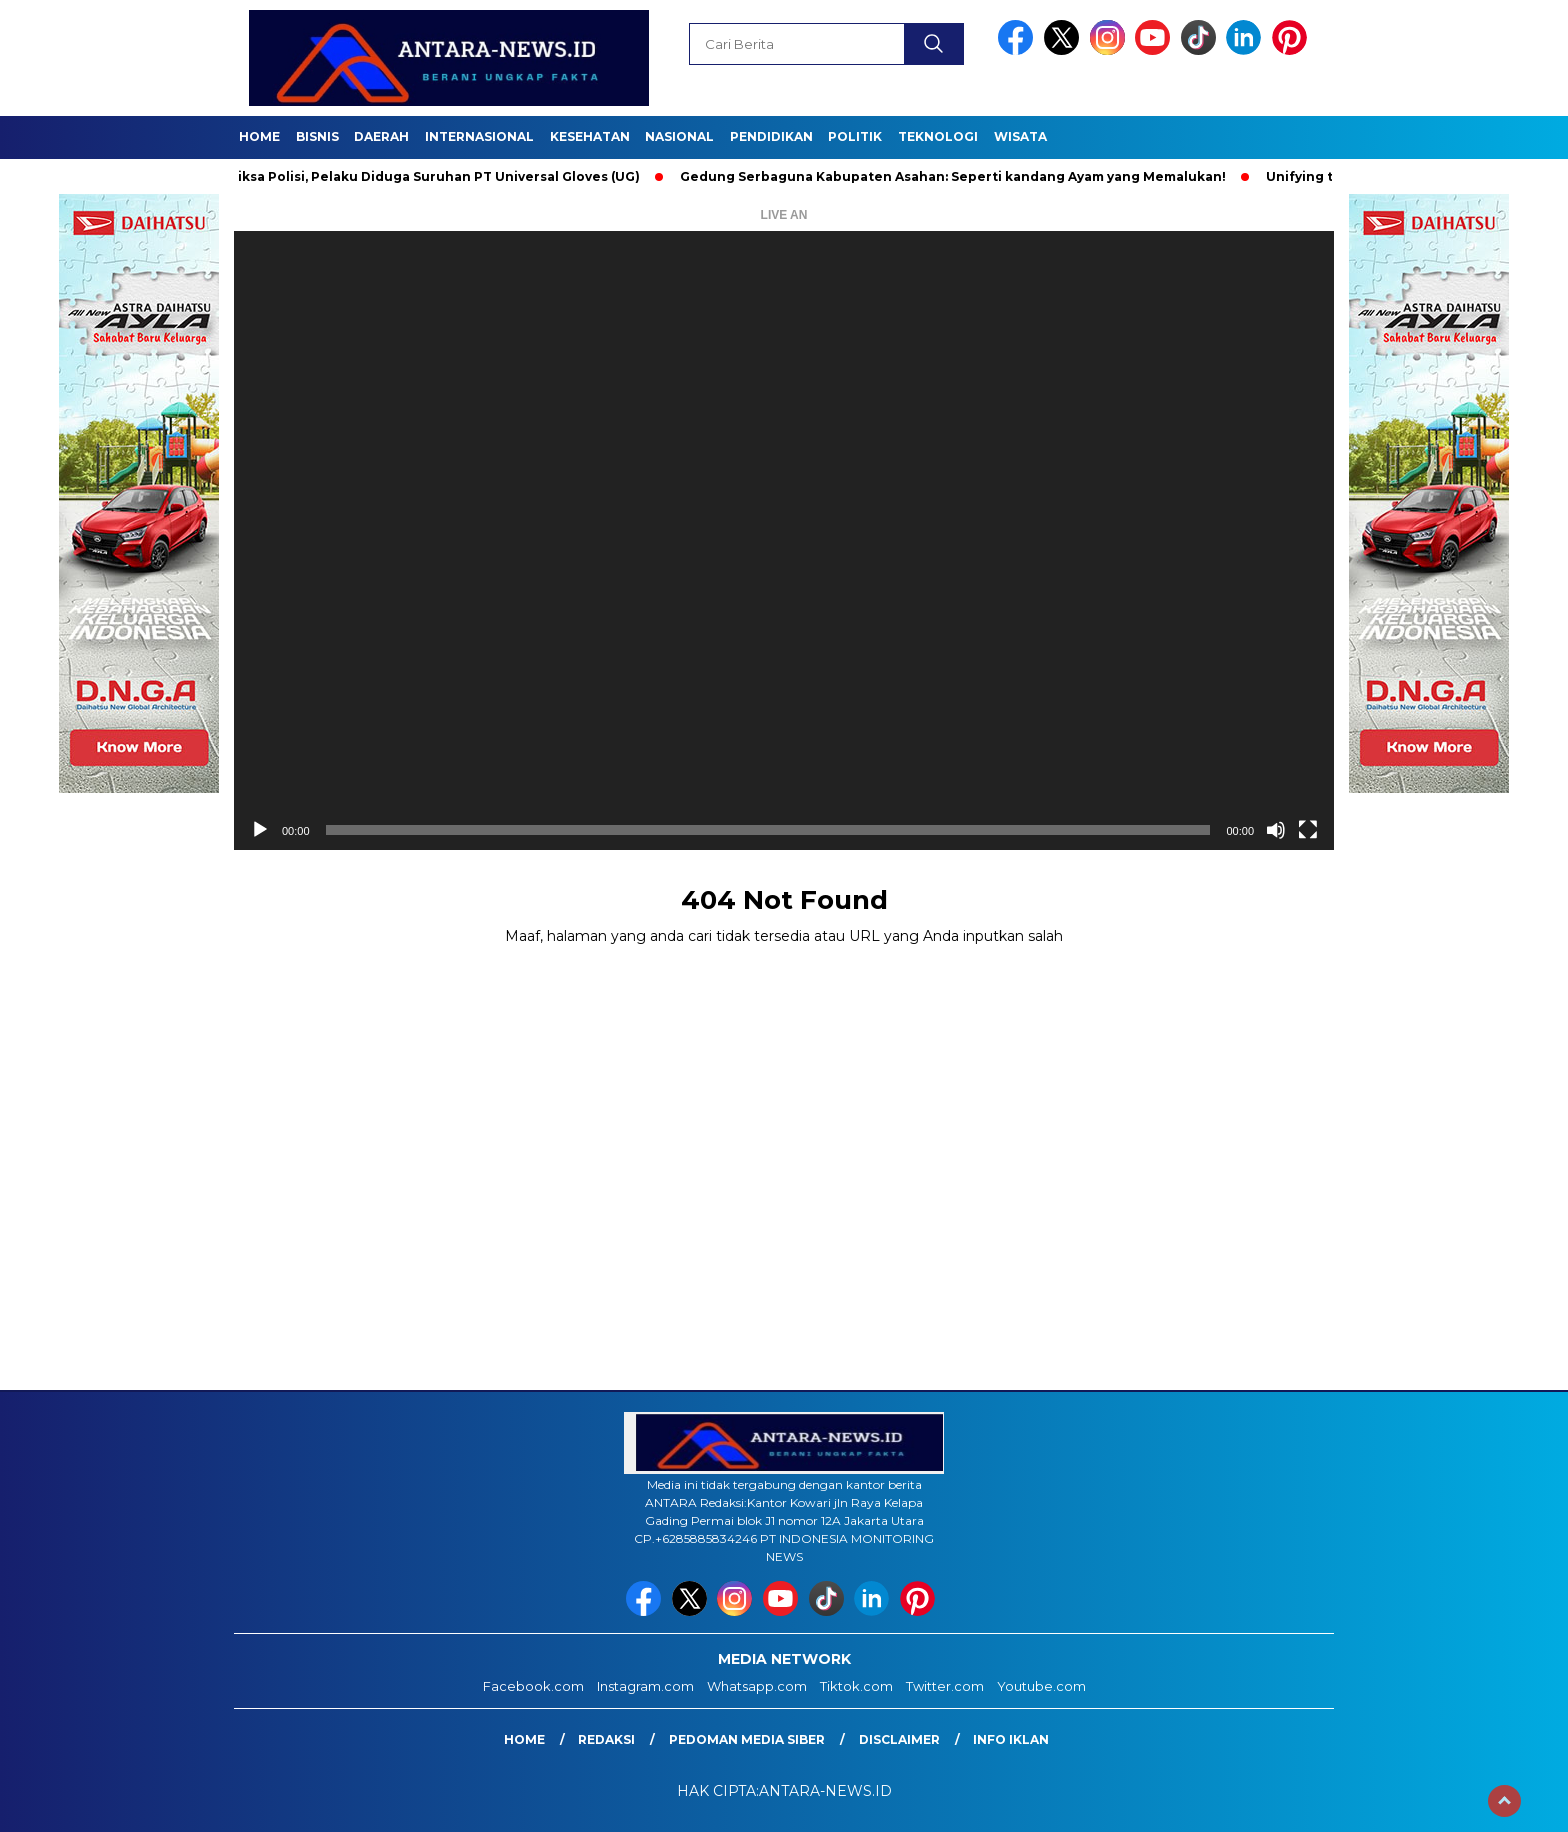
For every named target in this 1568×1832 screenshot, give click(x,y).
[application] (784, 540)
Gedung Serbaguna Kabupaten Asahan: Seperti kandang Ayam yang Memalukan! (959, 176)
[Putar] (260, 830)
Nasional (679, 136)
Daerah (381, 136)
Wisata (1020, 136)
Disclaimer (899, 1739)
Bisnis (317, 136)
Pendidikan (771, 136)
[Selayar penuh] (1308, 830)
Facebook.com (533, 1686)
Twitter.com (945, 1686)
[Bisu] (1276, 830)
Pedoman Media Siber (747, 1739)
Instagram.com (645, 1686)
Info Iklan (1011, 1739)
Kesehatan (590, 136)
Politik (855, 136)
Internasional (479, 136)
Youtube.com (1041, 1686)
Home (259, 136)
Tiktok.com (856, 1686)
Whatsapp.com (757, 1686)
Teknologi (938, 136)
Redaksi (606, 1739)
